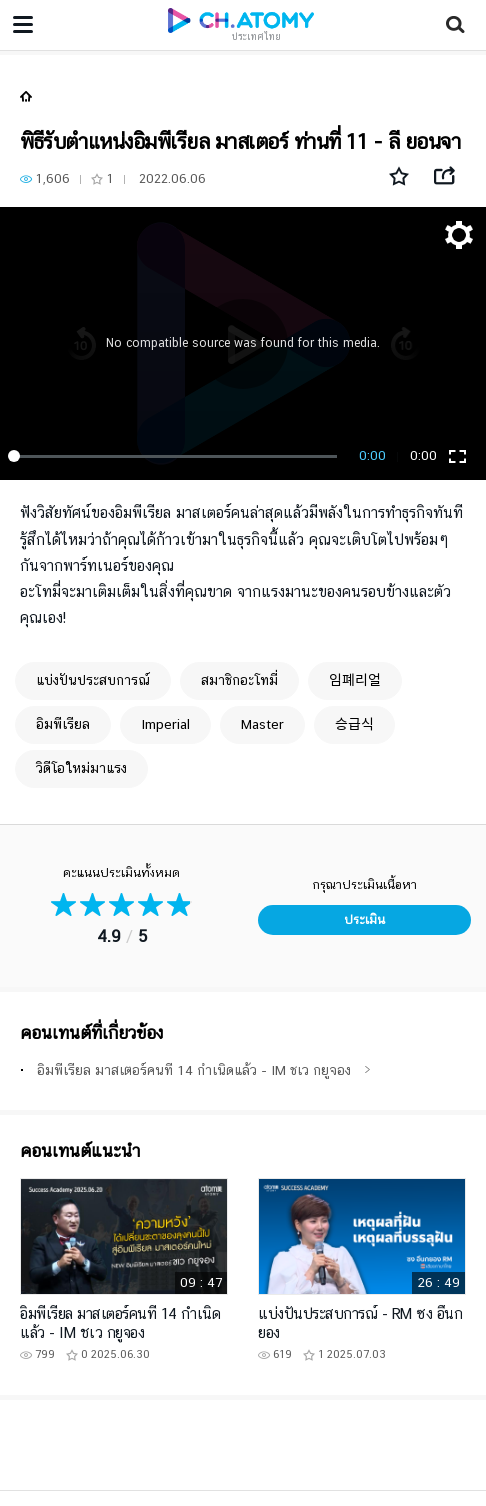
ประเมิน (364, 919)
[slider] (176, 456)
